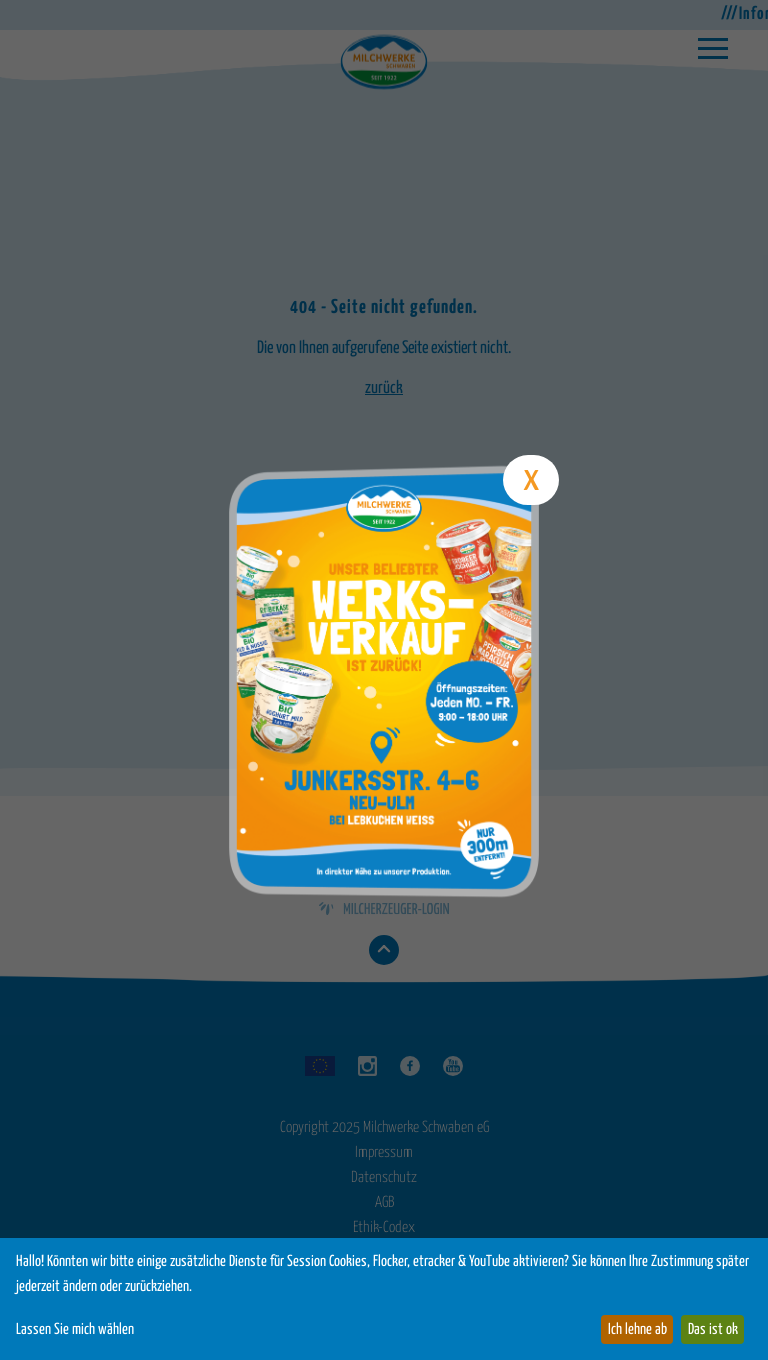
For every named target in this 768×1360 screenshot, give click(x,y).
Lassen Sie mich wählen (75, 1329)
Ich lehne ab (637, 1329)
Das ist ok (713, 1329)
